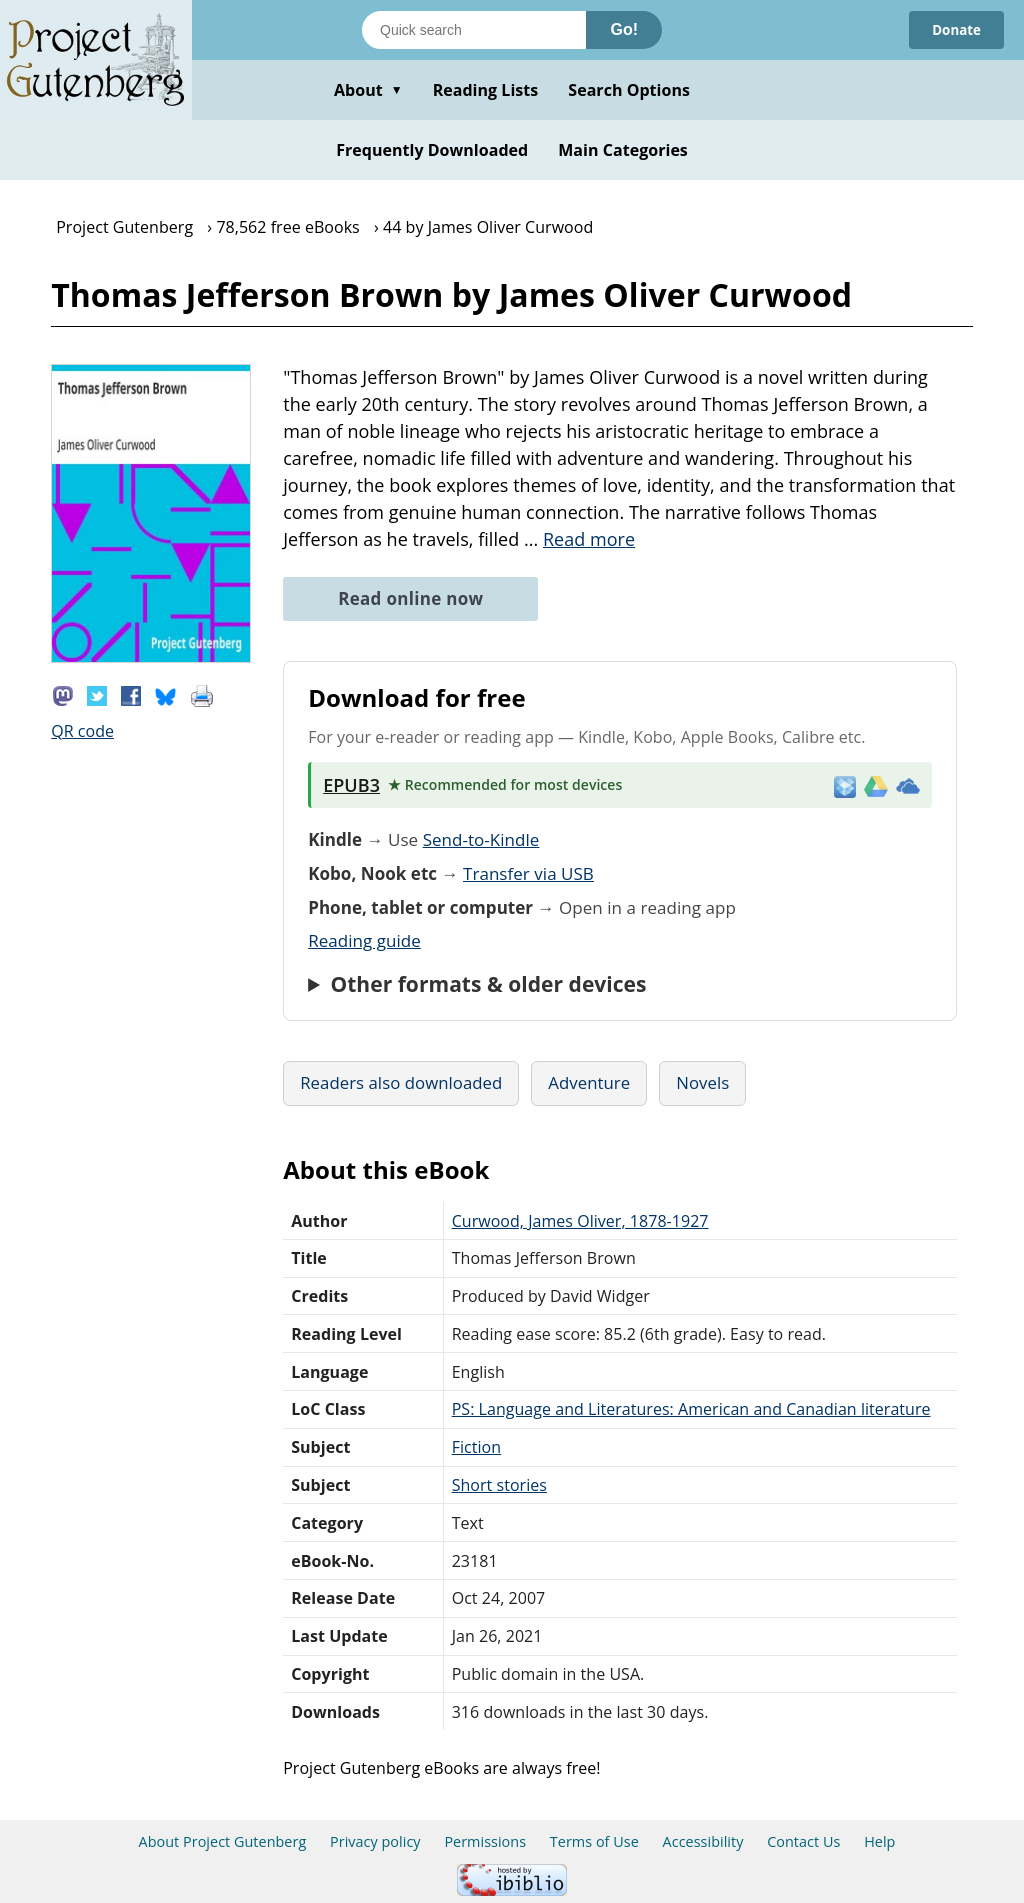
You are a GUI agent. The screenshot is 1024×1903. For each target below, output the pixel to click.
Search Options (629, 90)
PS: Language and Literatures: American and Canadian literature (691, 1409)
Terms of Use (594, 1841)
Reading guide (364, 940)
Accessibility (703, 1841)
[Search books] (474, 30)
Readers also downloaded (401, 1082)
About (368, 90)
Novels (702, 1082)
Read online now (410, 598)
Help (879, 1841)
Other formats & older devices (488, 984)
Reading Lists (486, 90)
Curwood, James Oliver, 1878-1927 (580, 1221)
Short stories (499, 1485)
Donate (954, 29)
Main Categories (623, 150)
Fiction (476, 1447)
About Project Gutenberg (223, 1841)
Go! (624, 29)
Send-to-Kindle (481, 839)
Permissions (485, 1841)
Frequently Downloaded (432, 150)
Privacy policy (375, 1841)
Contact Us (803, 1841)
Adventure (589, 1082)
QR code (82, 731)
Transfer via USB (528, 873)
